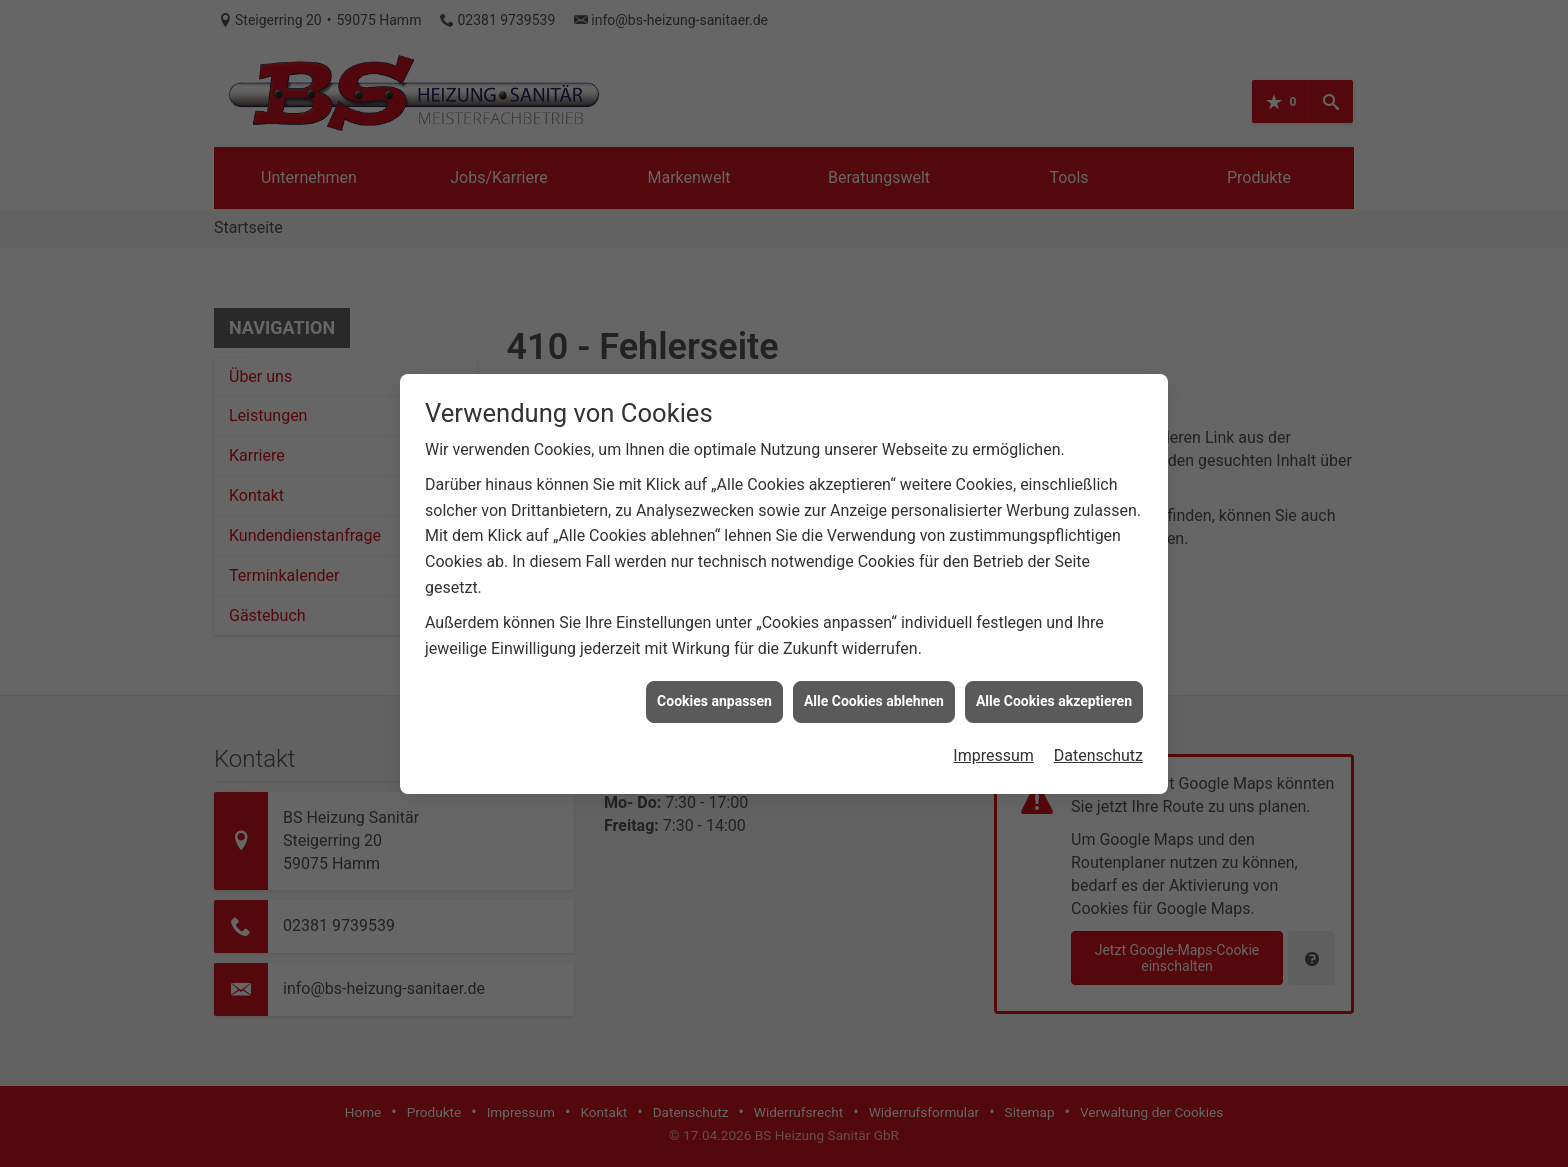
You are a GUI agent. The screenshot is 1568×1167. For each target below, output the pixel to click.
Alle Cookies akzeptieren (1054, 696)
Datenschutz (1098, 749)
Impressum (993, 749)
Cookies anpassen (714, 696)
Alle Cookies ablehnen (874, 696)
